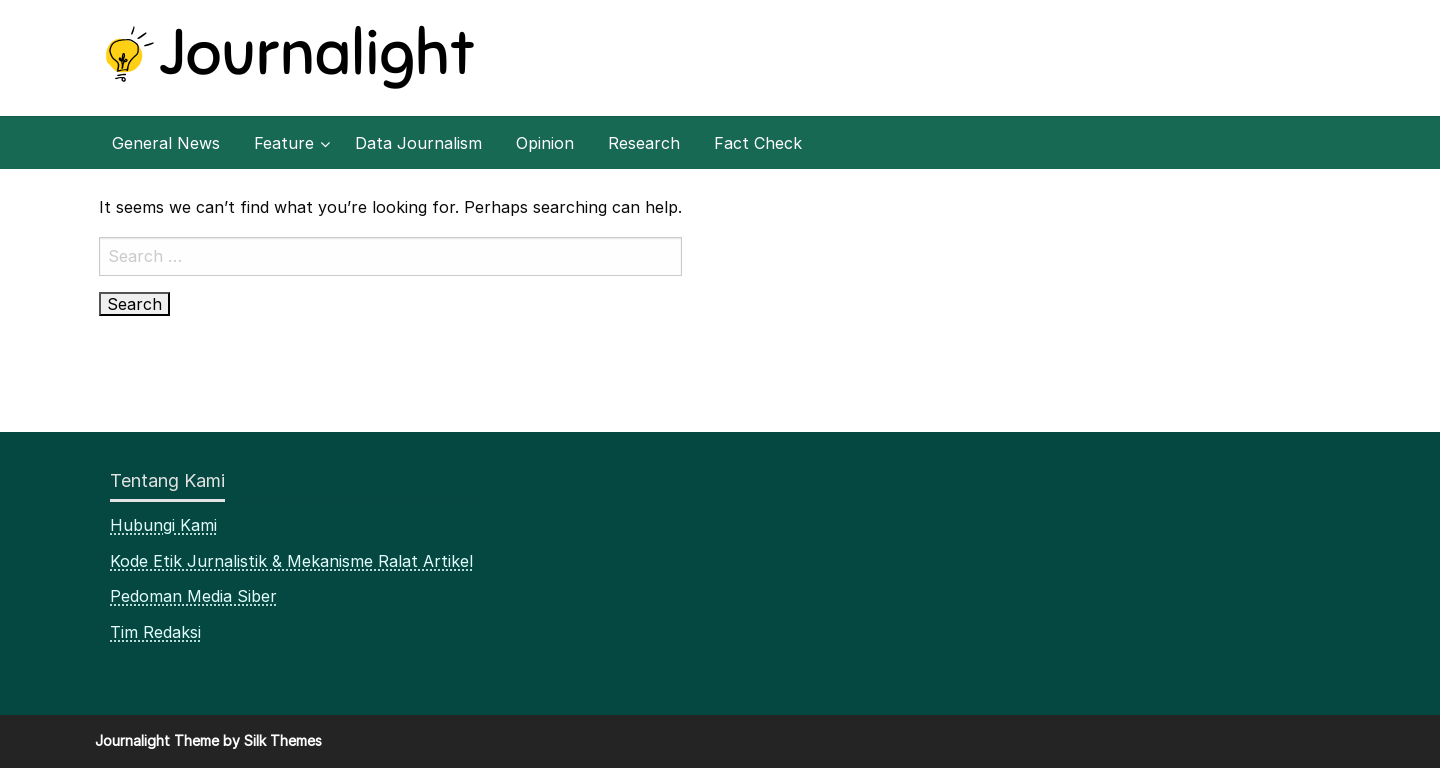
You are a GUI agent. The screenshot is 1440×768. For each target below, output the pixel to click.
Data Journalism (418, 143)
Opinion (545, 143)
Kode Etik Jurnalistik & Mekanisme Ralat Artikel (291, 561)
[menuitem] (166, 143)
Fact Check (758, 143)
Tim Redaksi (155, 632)
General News (166, 143)
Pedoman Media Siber (193, 596)
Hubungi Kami (163, 525)
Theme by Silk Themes (248, 740)
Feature (284, 143)
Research (644, 143)
